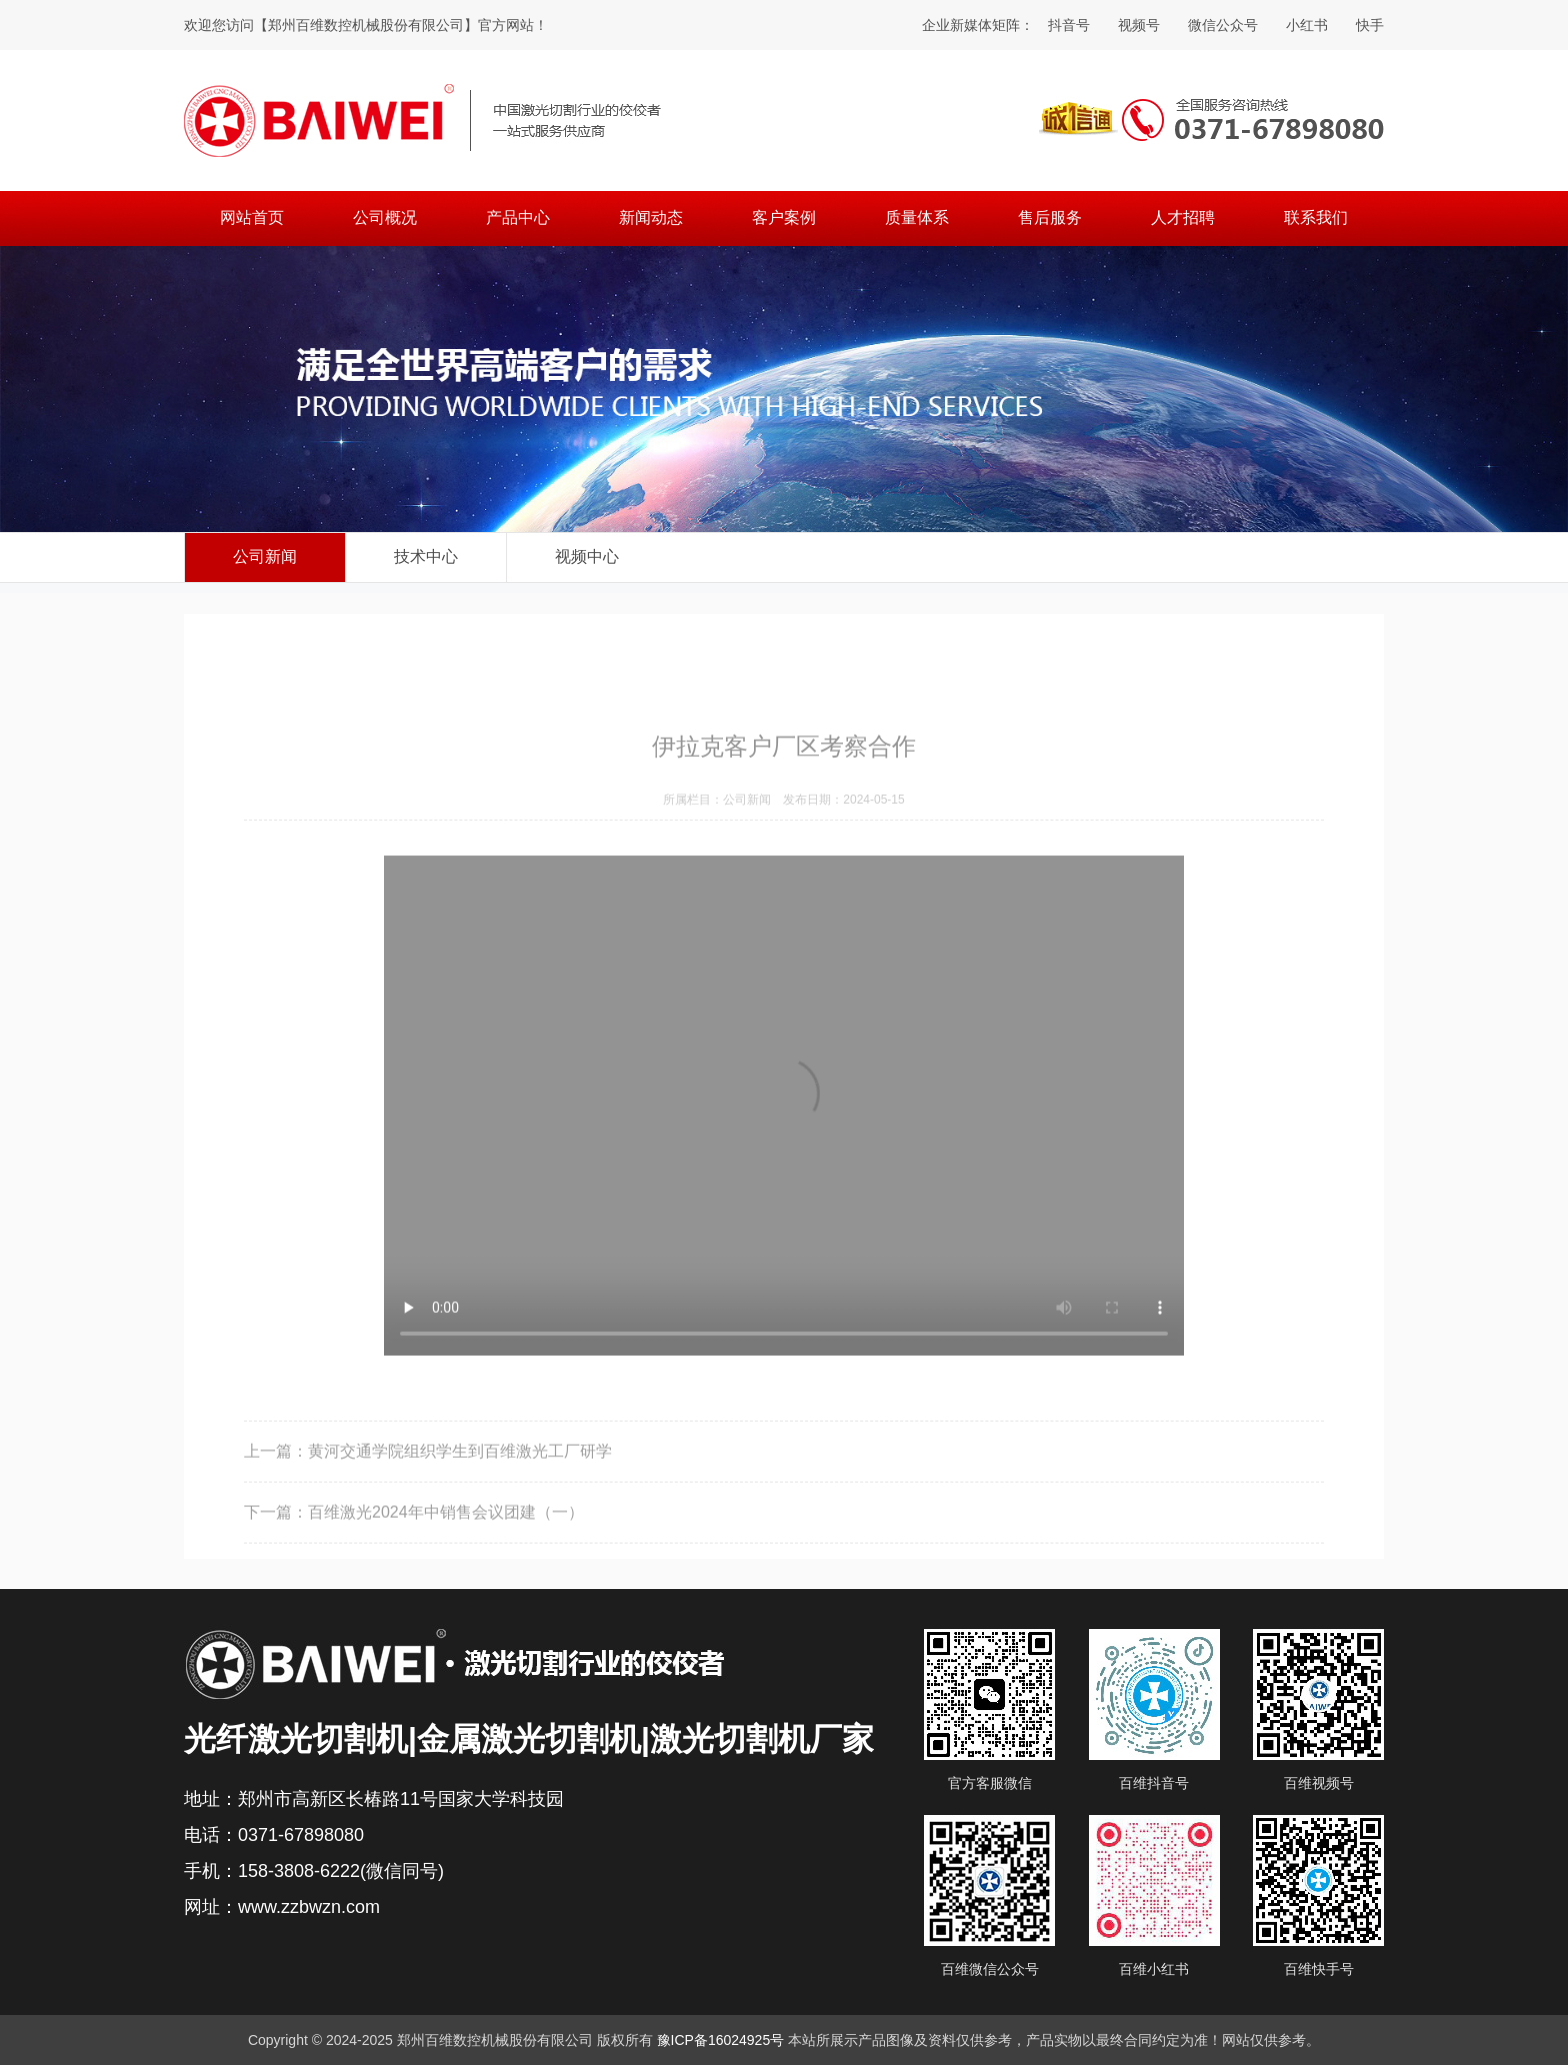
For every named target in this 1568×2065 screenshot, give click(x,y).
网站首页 (252, 217)
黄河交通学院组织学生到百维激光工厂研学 (460, 1500)
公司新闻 (265, 556)
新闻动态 (651, 217)
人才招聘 (1183, 217)
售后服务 (1050, 217)
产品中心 (518, 217)
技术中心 (426, 556)
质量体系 (917, 217)
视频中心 (587, 556)
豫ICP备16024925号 (721, 2040)
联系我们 (1316, 217)
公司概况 (385, 217)
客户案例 (784, 217)
